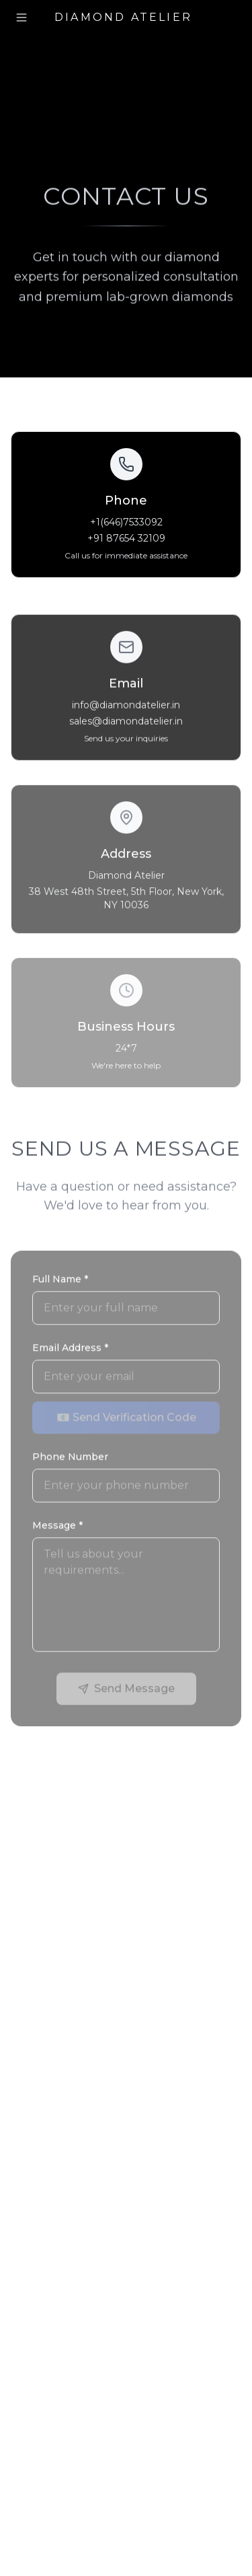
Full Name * (60, 1281)
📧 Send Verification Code (126, 1419)
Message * (57, 1527)
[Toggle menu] (21, 17)
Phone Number (70, 1458)
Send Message (126, 1690)
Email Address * (70, 1350)
